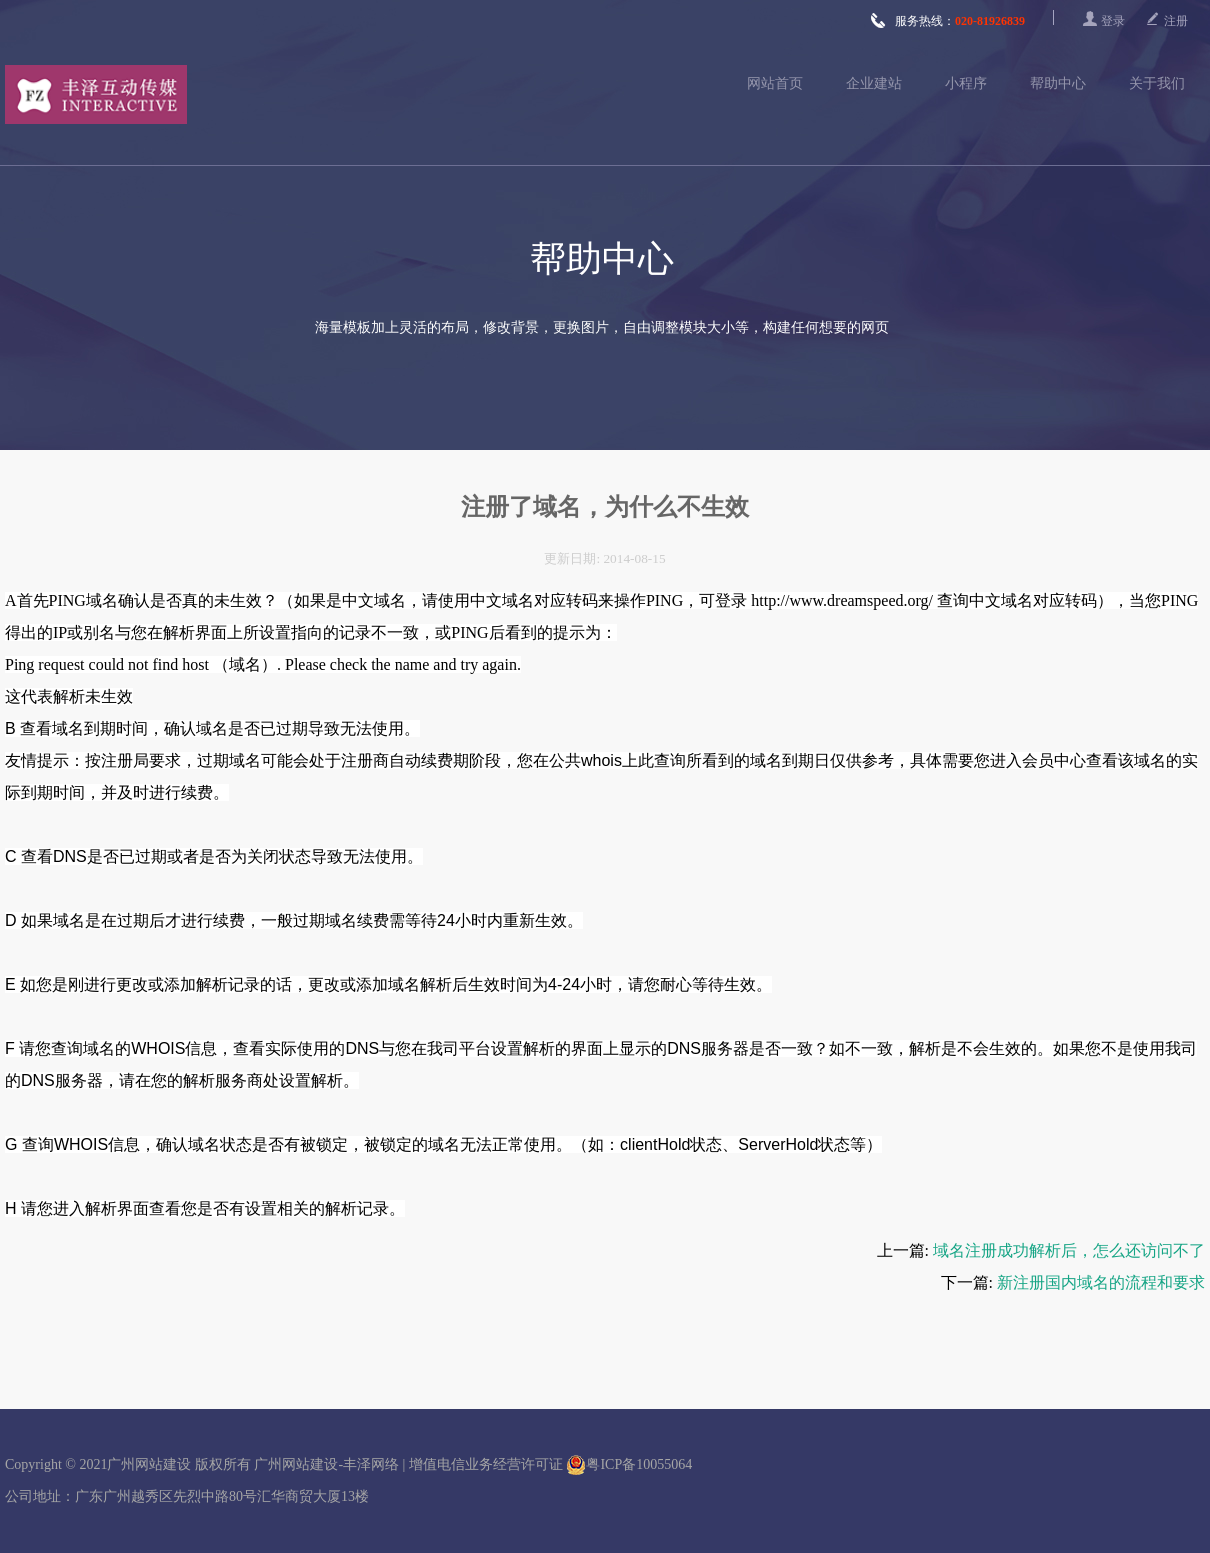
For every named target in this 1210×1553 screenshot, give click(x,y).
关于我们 (1157, 83)
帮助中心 (1058, 83)
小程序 (966, 83)
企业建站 (874, 83)
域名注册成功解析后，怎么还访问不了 (1069, 1250)
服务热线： (947, 21)
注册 (1176, 21)
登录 (1113, 21)
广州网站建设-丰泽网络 (326, 1464)
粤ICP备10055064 (629, 1465)
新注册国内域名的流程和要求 (1101, 1282)
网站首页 (775, 83)
